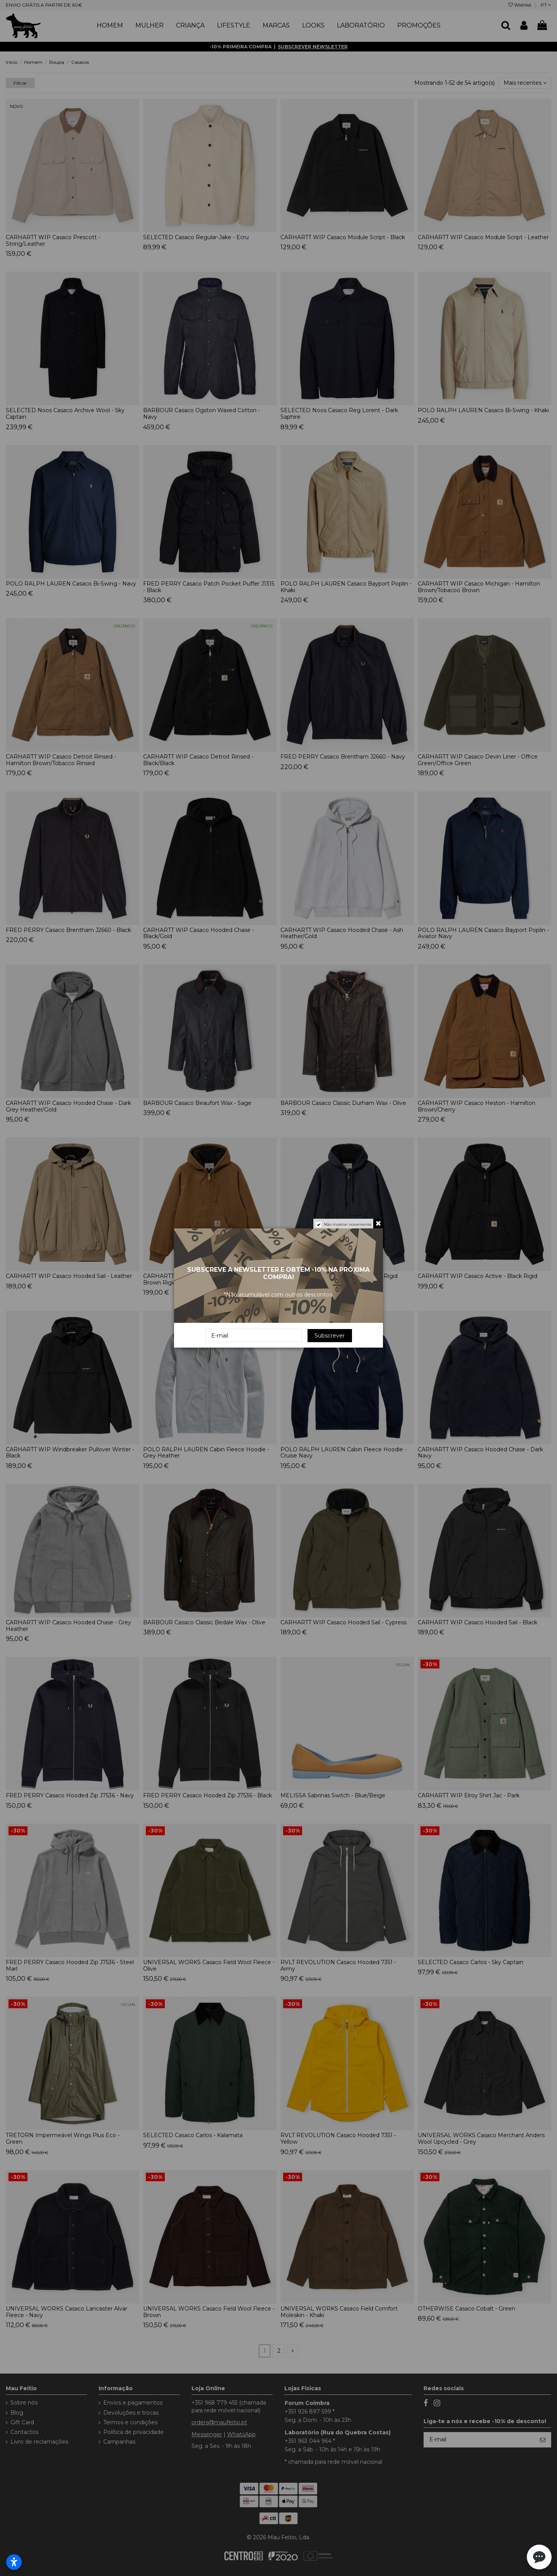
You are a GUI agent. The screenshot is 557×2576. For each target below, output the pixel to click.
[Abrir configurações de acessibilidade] (14, 2562)
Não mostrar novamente (347, 1224)
